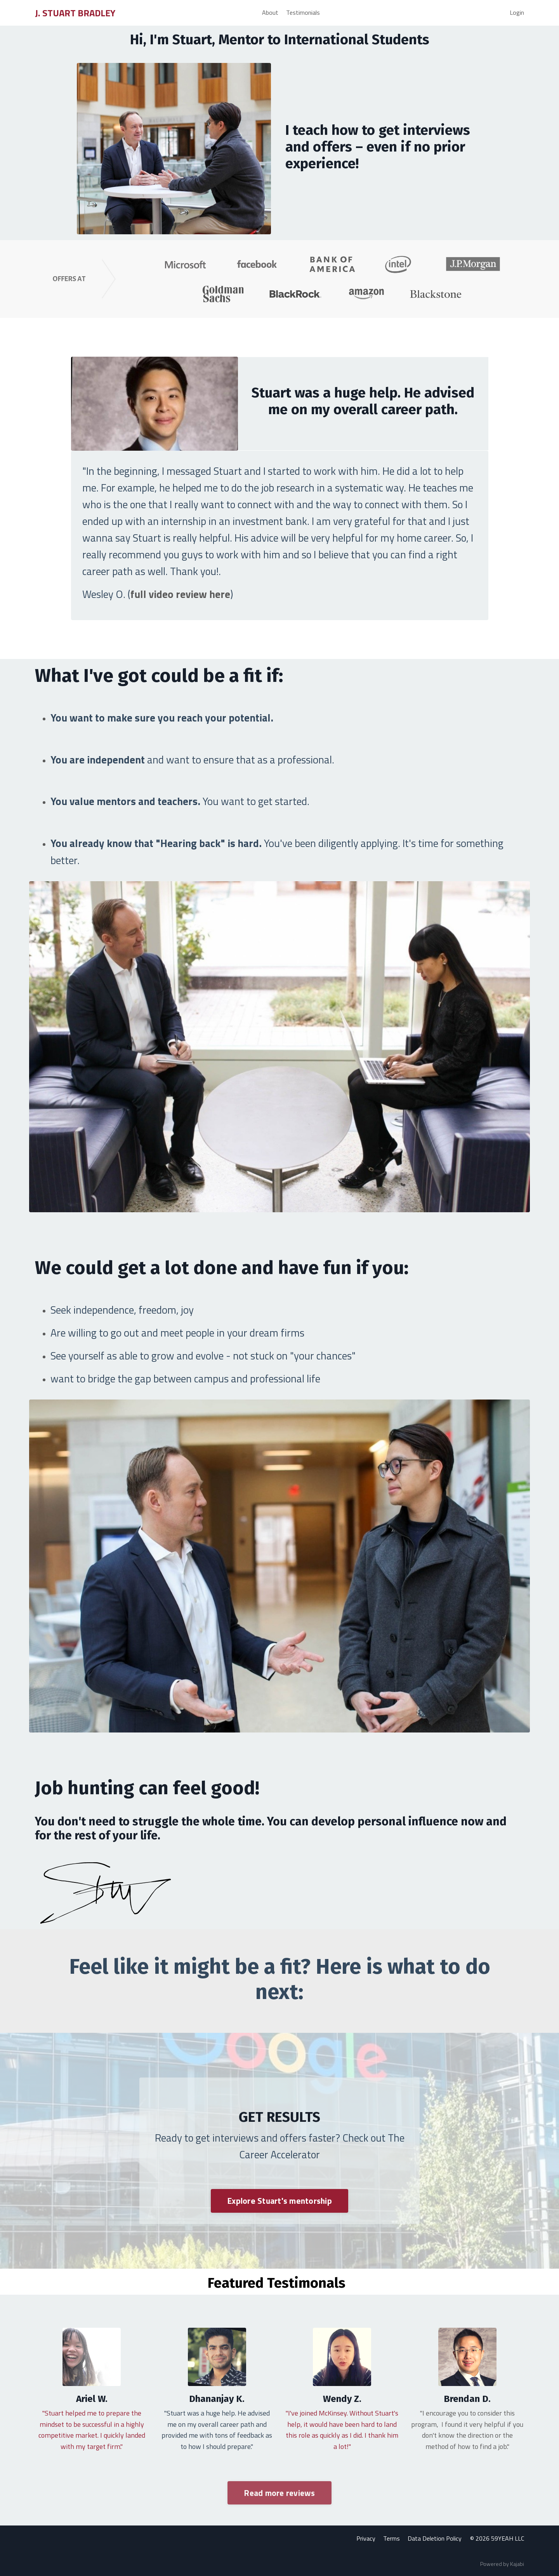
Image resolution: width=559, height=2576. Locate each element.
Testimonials (303, 12)
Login (517, 12)
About (270, 12)
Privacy (366, 2538)
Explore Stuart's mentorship (279, 2201)
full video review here (181, 594)
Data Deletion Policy (435, 2538)
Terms (392, 2538)
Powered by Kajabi (502, 2564)
